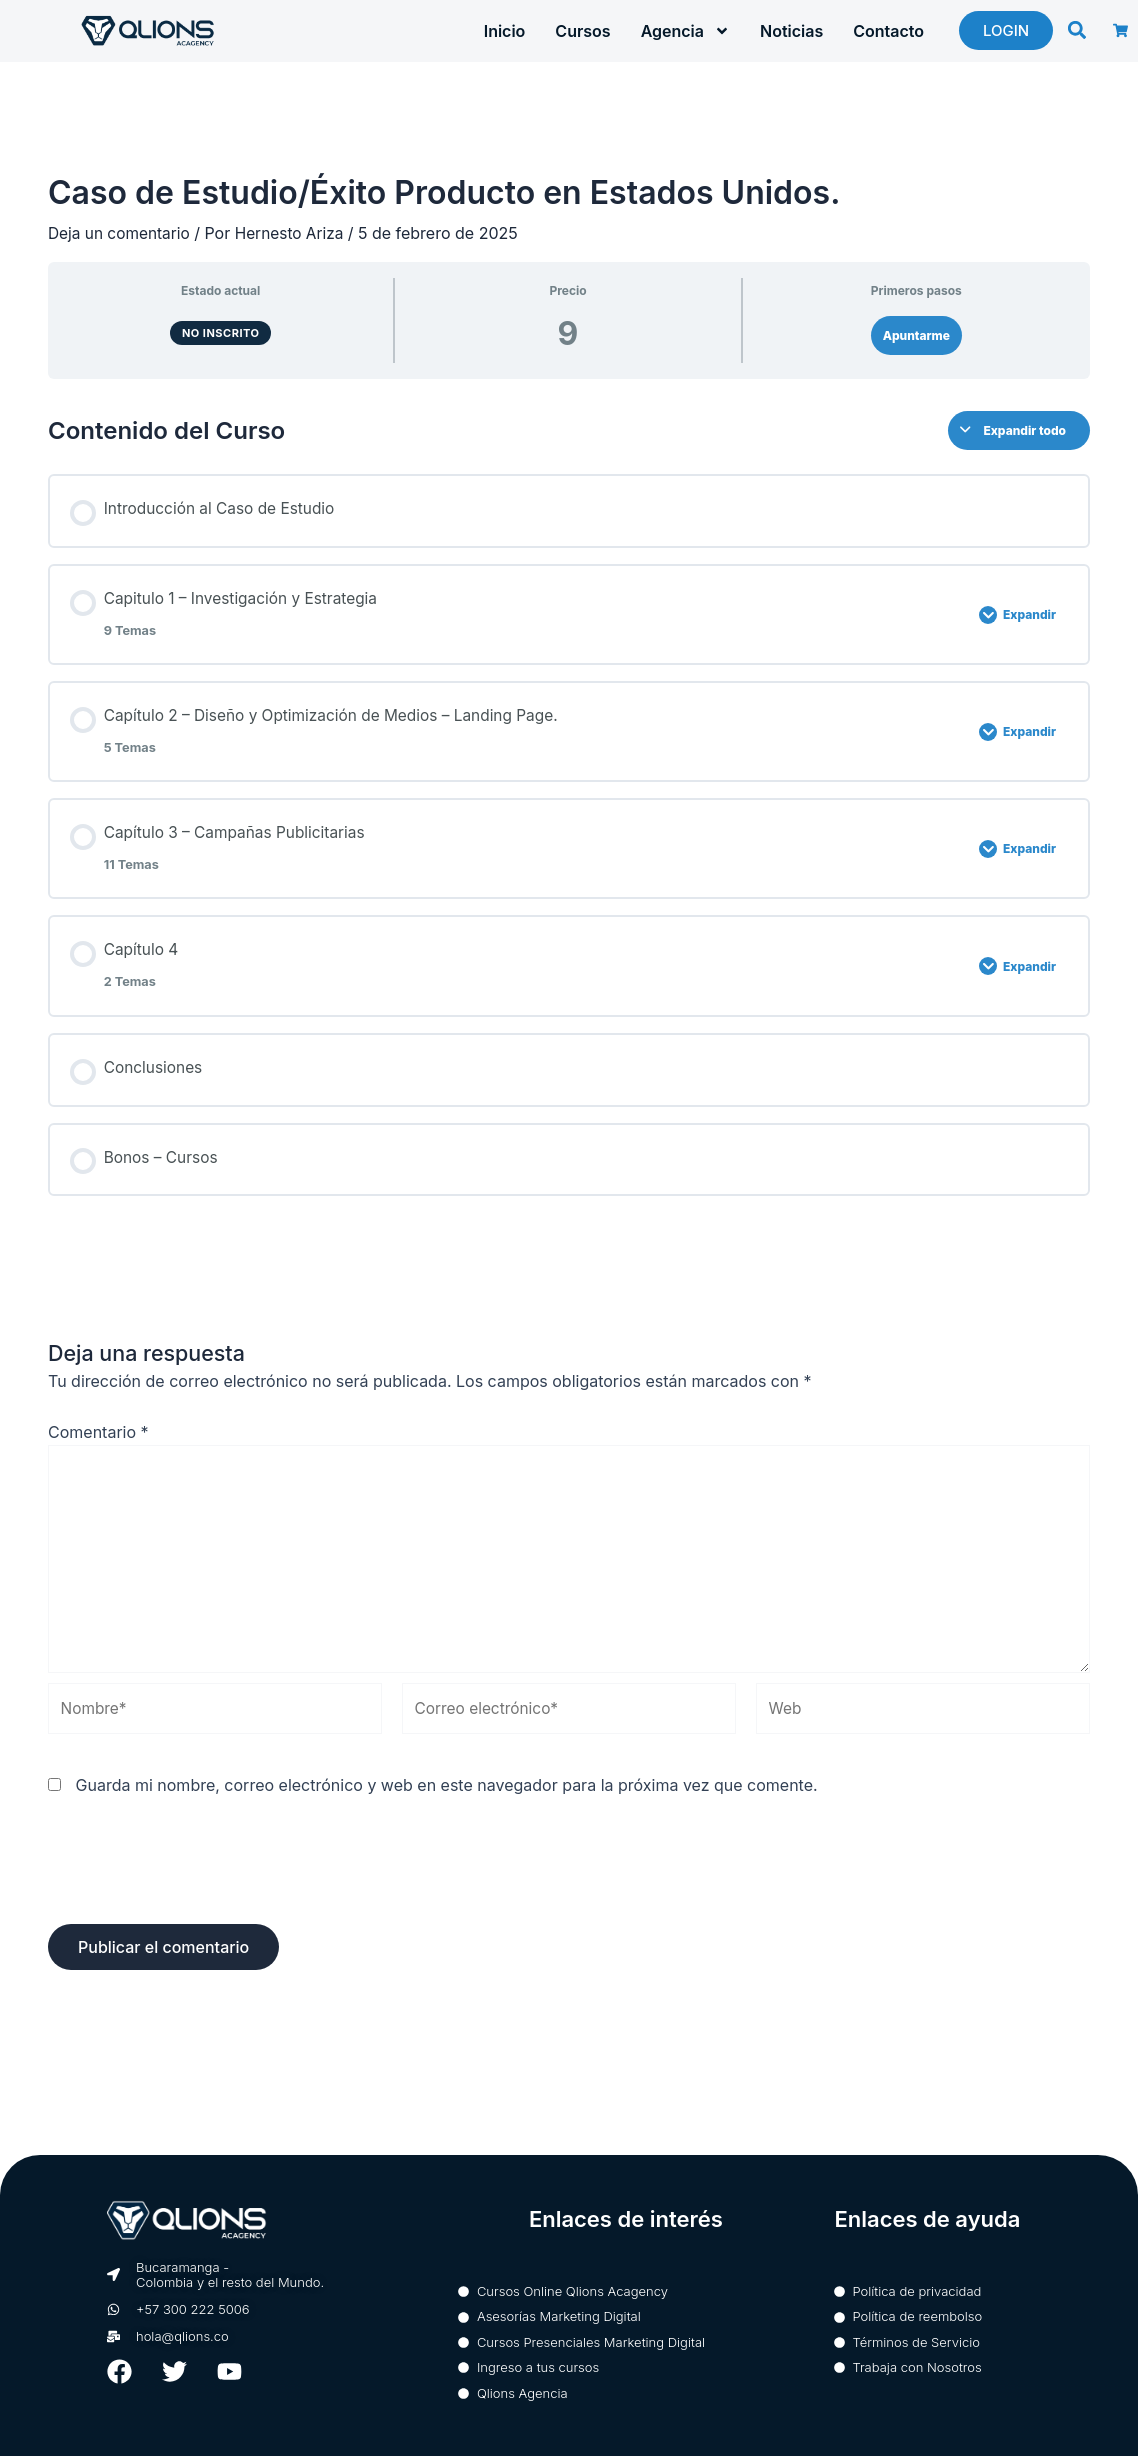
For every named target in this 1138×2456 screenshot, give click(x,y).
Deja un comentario (121, 233)
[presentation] (200, 1895)
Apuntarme (916, 335)
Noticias (791, 31)
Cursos (582, 31)
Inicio (505, 31)
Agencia (685, 31)
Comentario (98, 1441)
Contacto (888, 31)
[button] (1076, 29)
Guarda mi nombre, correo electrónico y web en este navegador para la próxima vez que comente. (447, 1805)
